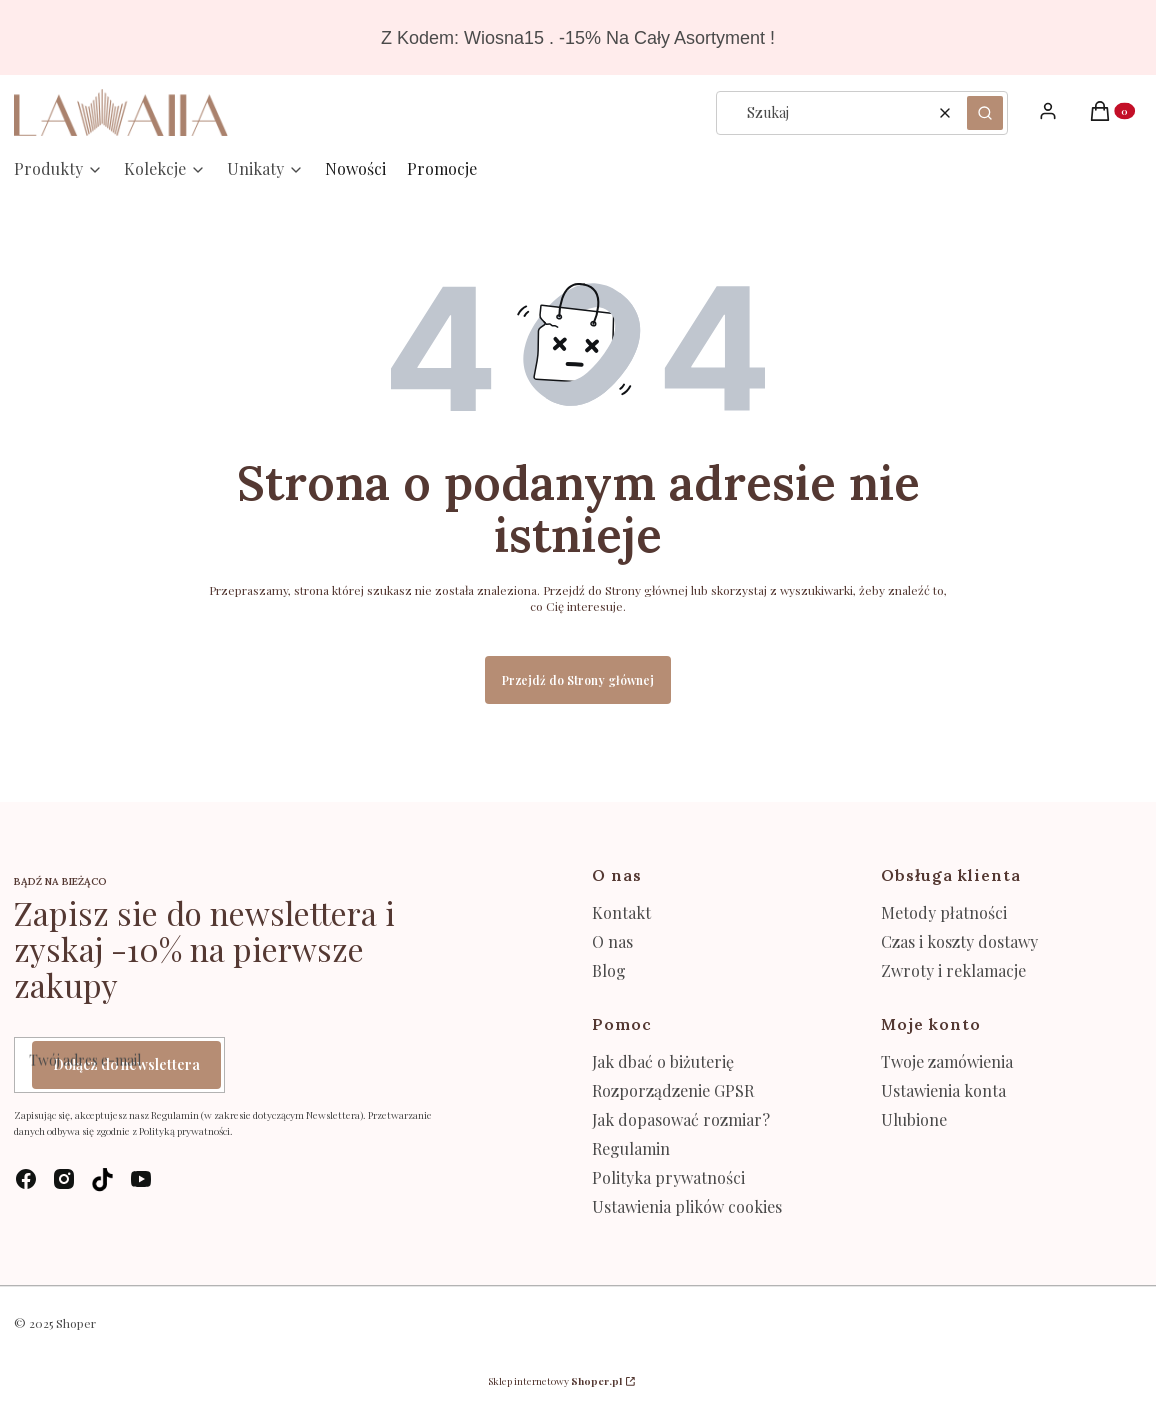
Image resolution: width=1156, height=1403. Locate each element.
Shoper (76, 1323)
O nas (612, 941)
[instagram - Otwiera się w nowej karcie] (64, 1179)
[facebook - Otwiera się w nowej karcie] (26, 1179)
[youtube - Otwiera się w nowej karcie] (141, 1179)
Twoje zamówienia (947, 1061)
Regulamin (631, 1148)
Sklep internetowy (555, 1381)
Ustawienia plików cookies (689, 1206)
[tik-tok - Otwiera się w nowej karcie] (102, 1179)
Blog (609, 970)
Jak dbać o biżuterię (663, 1061)
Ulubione (914, 1119)
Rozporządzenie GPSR (673, 1090)
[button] (985, 113)
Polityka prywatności (668, 1177)
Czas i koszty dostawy (959, 941)
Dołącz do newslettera (126, 1064)
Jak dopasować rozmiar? (681, 1119)
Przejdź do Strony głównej (578, 680)
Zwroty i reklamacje (953, 970)
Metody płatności (944, 912)
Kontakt (621, 912)
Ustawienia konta (943, 1090)
